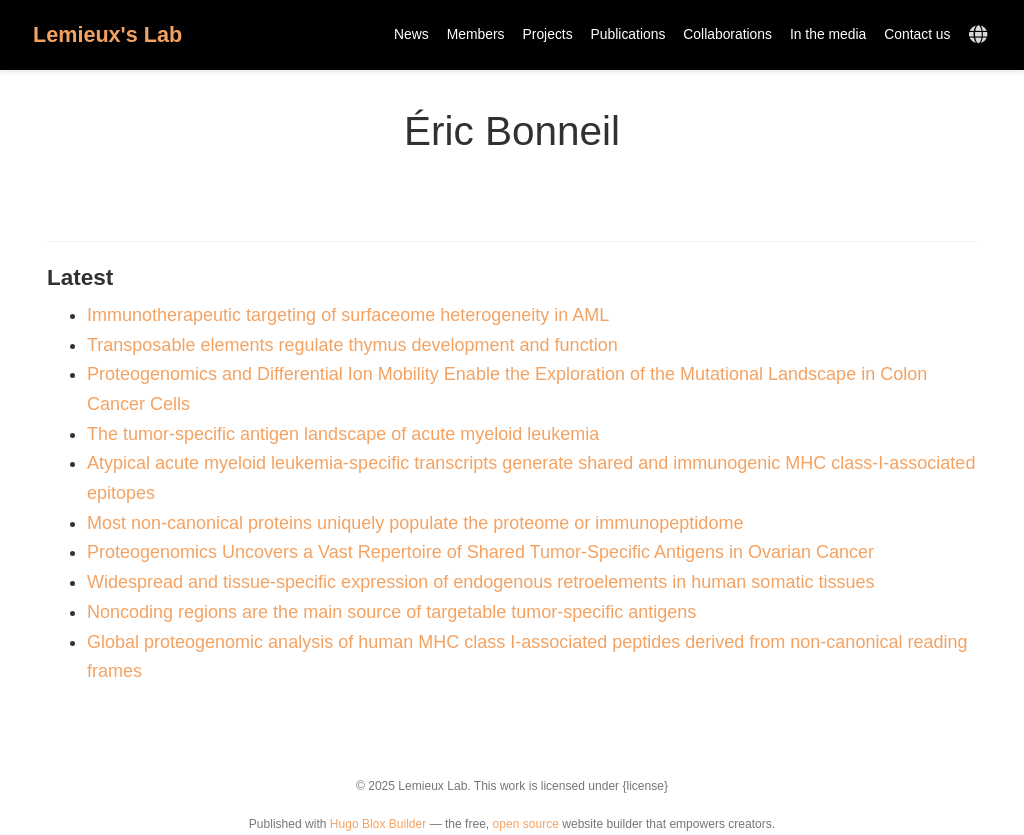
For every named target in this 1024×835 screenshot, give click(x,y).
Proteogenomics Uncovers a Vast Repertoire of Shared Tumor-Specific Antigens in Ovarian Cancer (480, 552)
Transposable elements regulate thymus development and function (352, 345)
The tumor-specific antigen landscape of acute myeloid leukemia (343, 434)
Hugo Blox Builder (378, 824)
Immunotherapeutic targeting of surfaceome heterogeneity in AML (348, 315)
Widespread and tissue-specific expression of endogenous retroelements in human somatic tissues (480, 582)
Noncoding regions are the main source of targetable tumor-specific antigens (391, 612)
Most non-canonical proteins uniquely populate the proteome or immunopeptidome (415, 523)
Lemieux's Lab (107, 34)
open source (526, 824)
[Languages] (980, 35)
